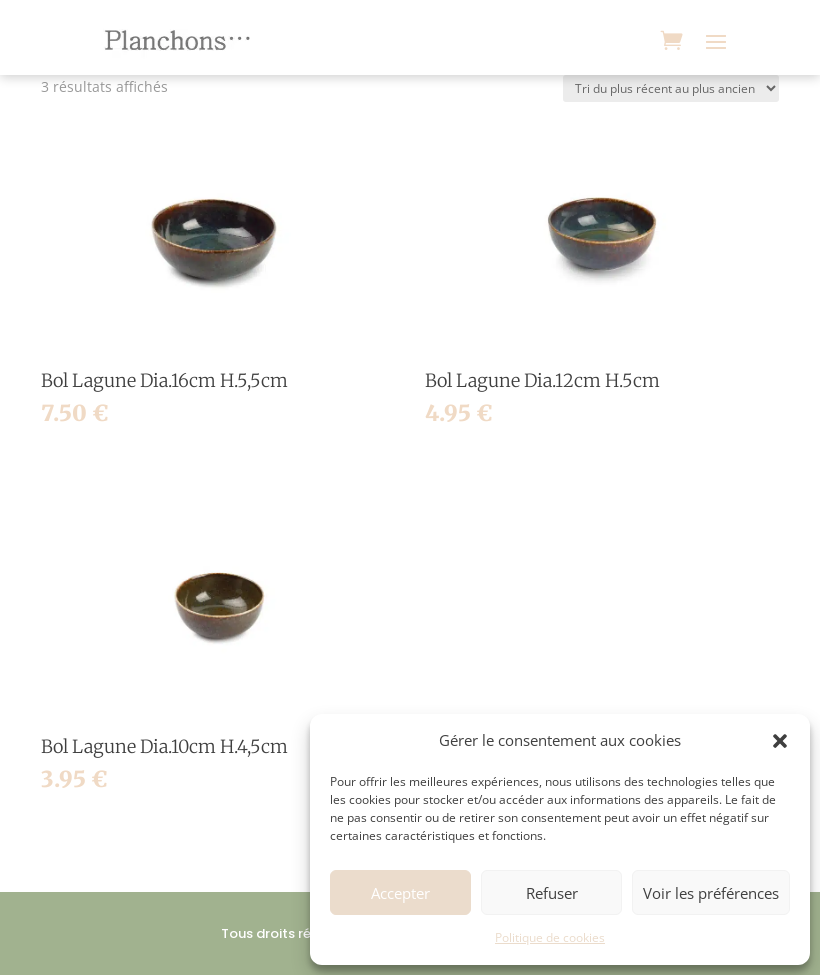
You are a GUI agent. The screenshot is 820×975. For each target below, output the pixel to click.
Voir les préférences (711, 893)
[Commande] (671, 88)
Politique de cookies (550, 937)
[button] (780, 741)
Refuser (552, 893)
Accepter (400, 893)
